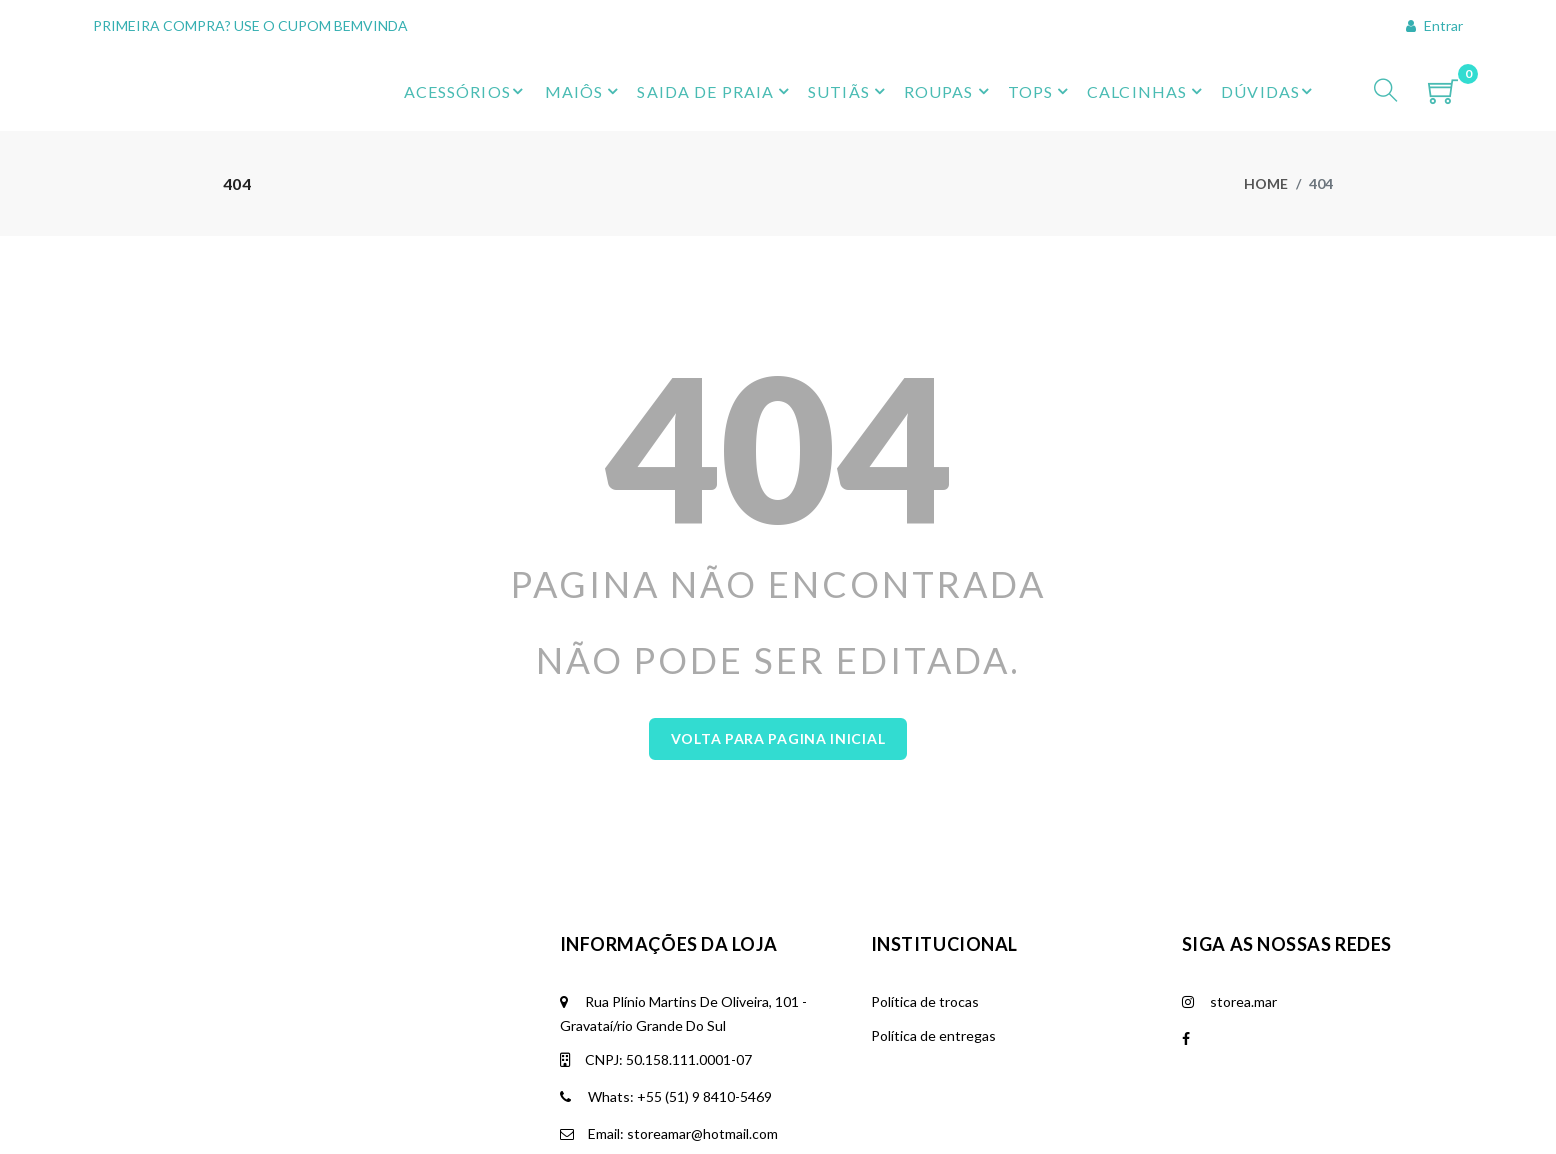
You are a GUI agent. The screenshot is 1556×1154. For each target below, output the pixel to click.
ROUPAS (939, 91)
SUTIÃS (839, 91)
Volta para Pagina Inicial (778, 607)
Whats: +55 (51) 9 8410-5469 (666, 965)
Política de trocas (925, 870)
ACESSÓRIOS (466, 91)
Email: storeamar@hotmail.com (669, 1002)
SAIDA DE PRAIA (705, 91)
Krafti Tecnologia (368, 1142)
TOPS (1030, 91)
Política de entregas (933, 904)
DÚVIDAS (1269, 91)
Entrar (1434, 25)
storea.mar (1229, 870)
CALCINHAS (1137, 91)
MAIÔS (574, 91)
